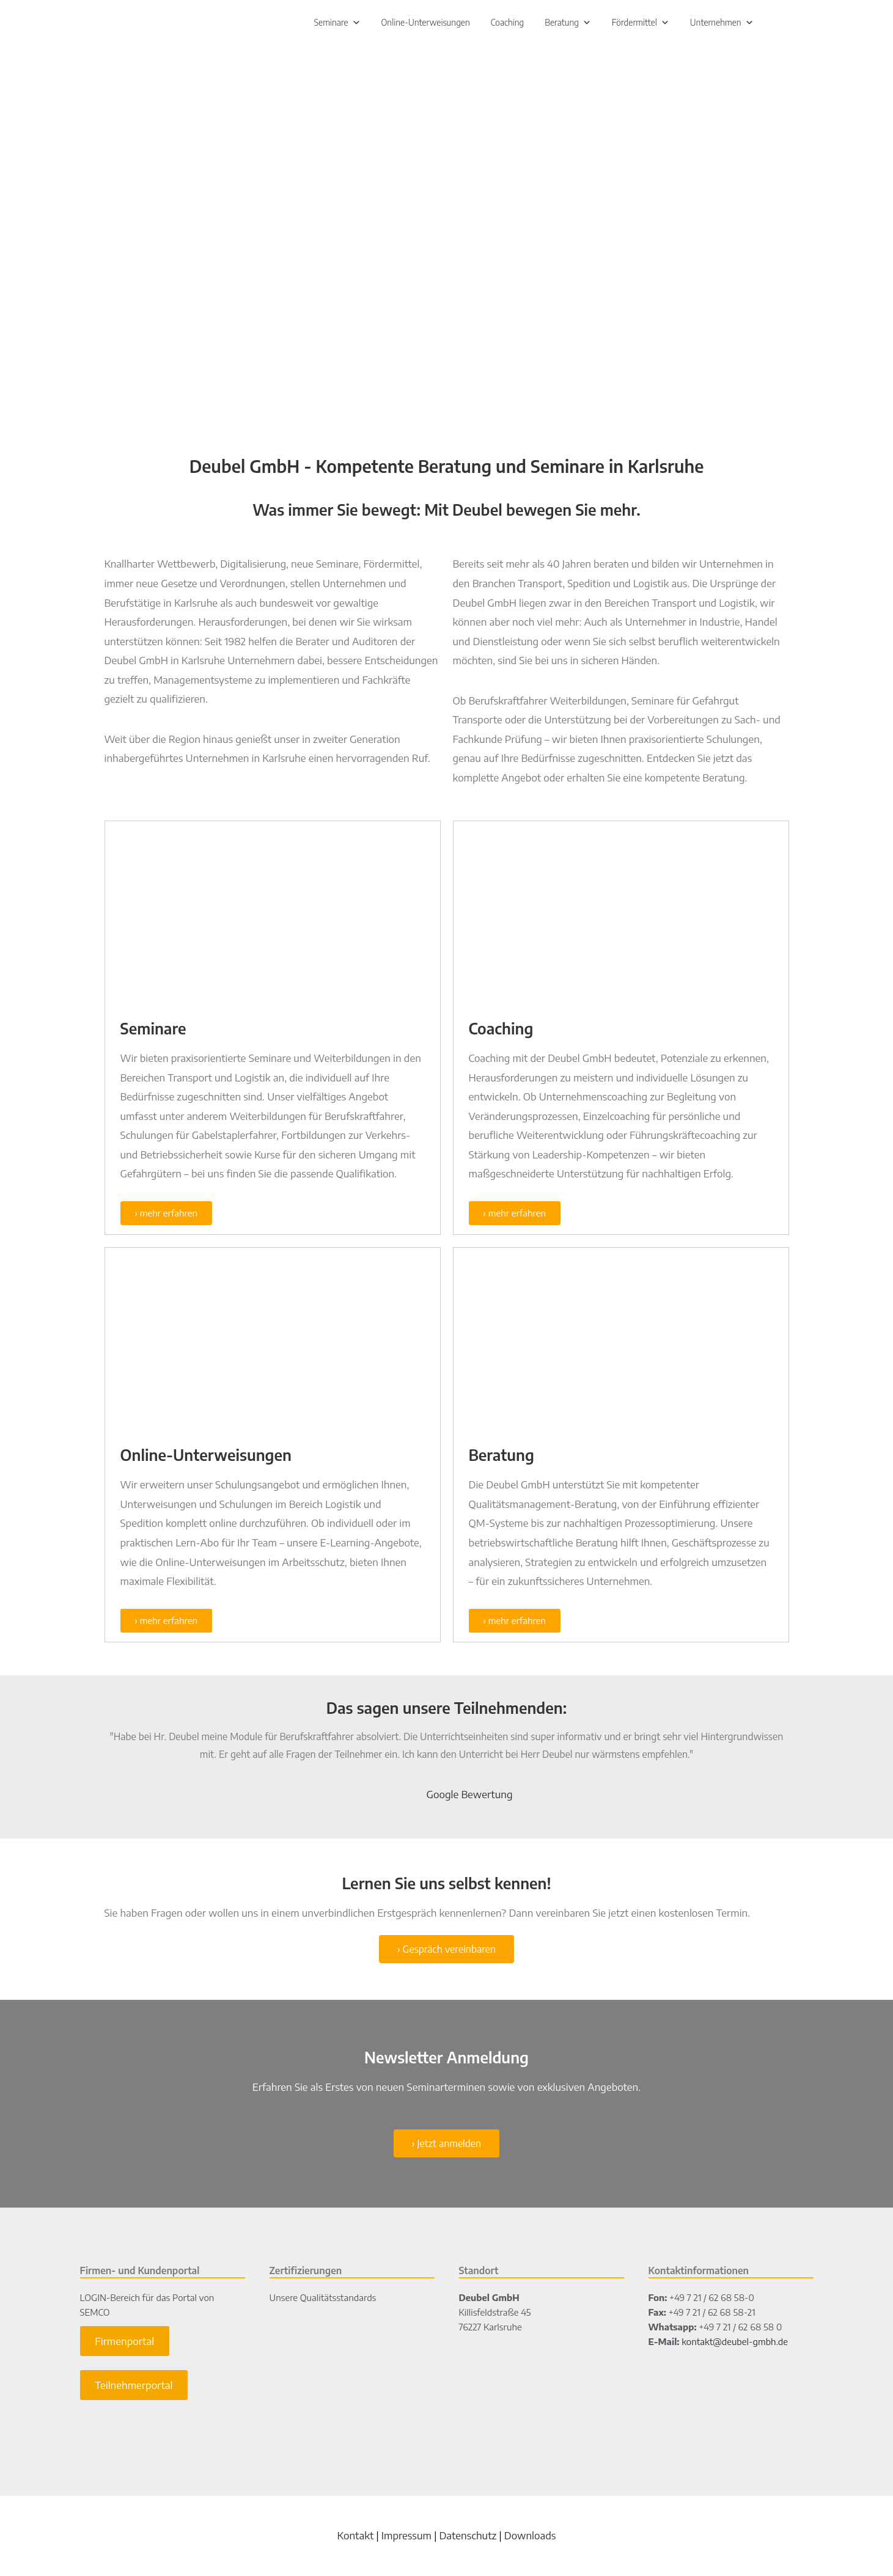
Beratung (568, 23)
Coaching (507, 23)
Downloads (530, 2538)
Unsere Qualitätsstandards (323, 2300)
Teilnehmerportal (133, 2388)
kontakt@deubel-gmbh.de (735, 2344)
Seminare (337, 23)
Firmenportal (124, 2344)
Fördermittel (640, 23)
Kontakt (355, 2538)
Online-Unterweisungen (425, 23)
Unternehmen (722, 23)
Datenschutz (467, 2538)
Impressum (406, 2538)
